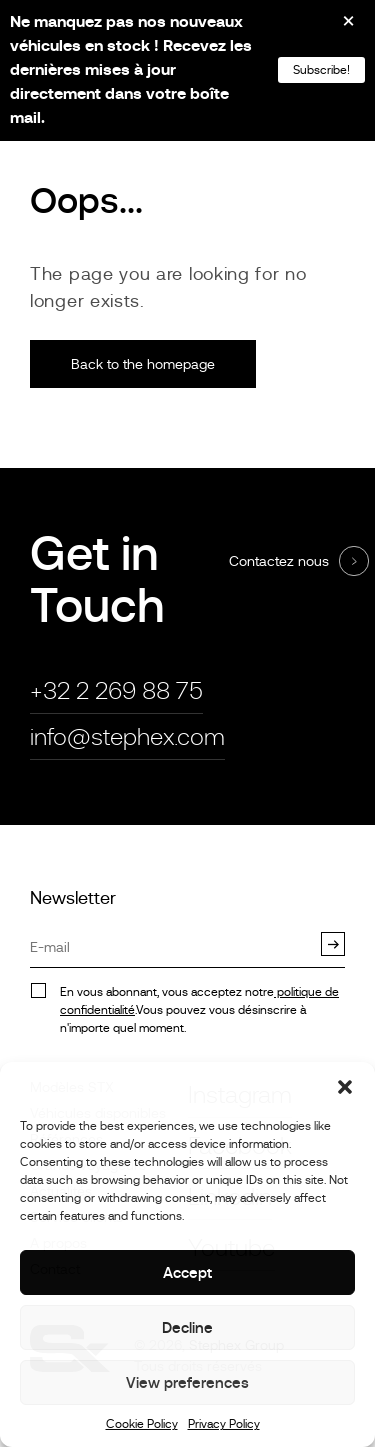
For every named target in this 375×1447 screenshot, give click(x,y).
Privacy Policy (224, 1424)
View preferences (187, 1382)
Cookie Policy (142, 1424)
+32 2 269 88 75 (116, 690)
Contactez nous (279, 561)
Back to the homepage (143, 364)
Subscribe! (321, 70)
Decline (187, 1327)
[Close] (335, 28)
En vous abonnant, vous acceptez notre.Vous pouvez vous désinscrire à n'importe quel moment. (199, 1010)
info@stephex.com (127, 736)
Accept (187, 1272)
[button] (345, 1087)
